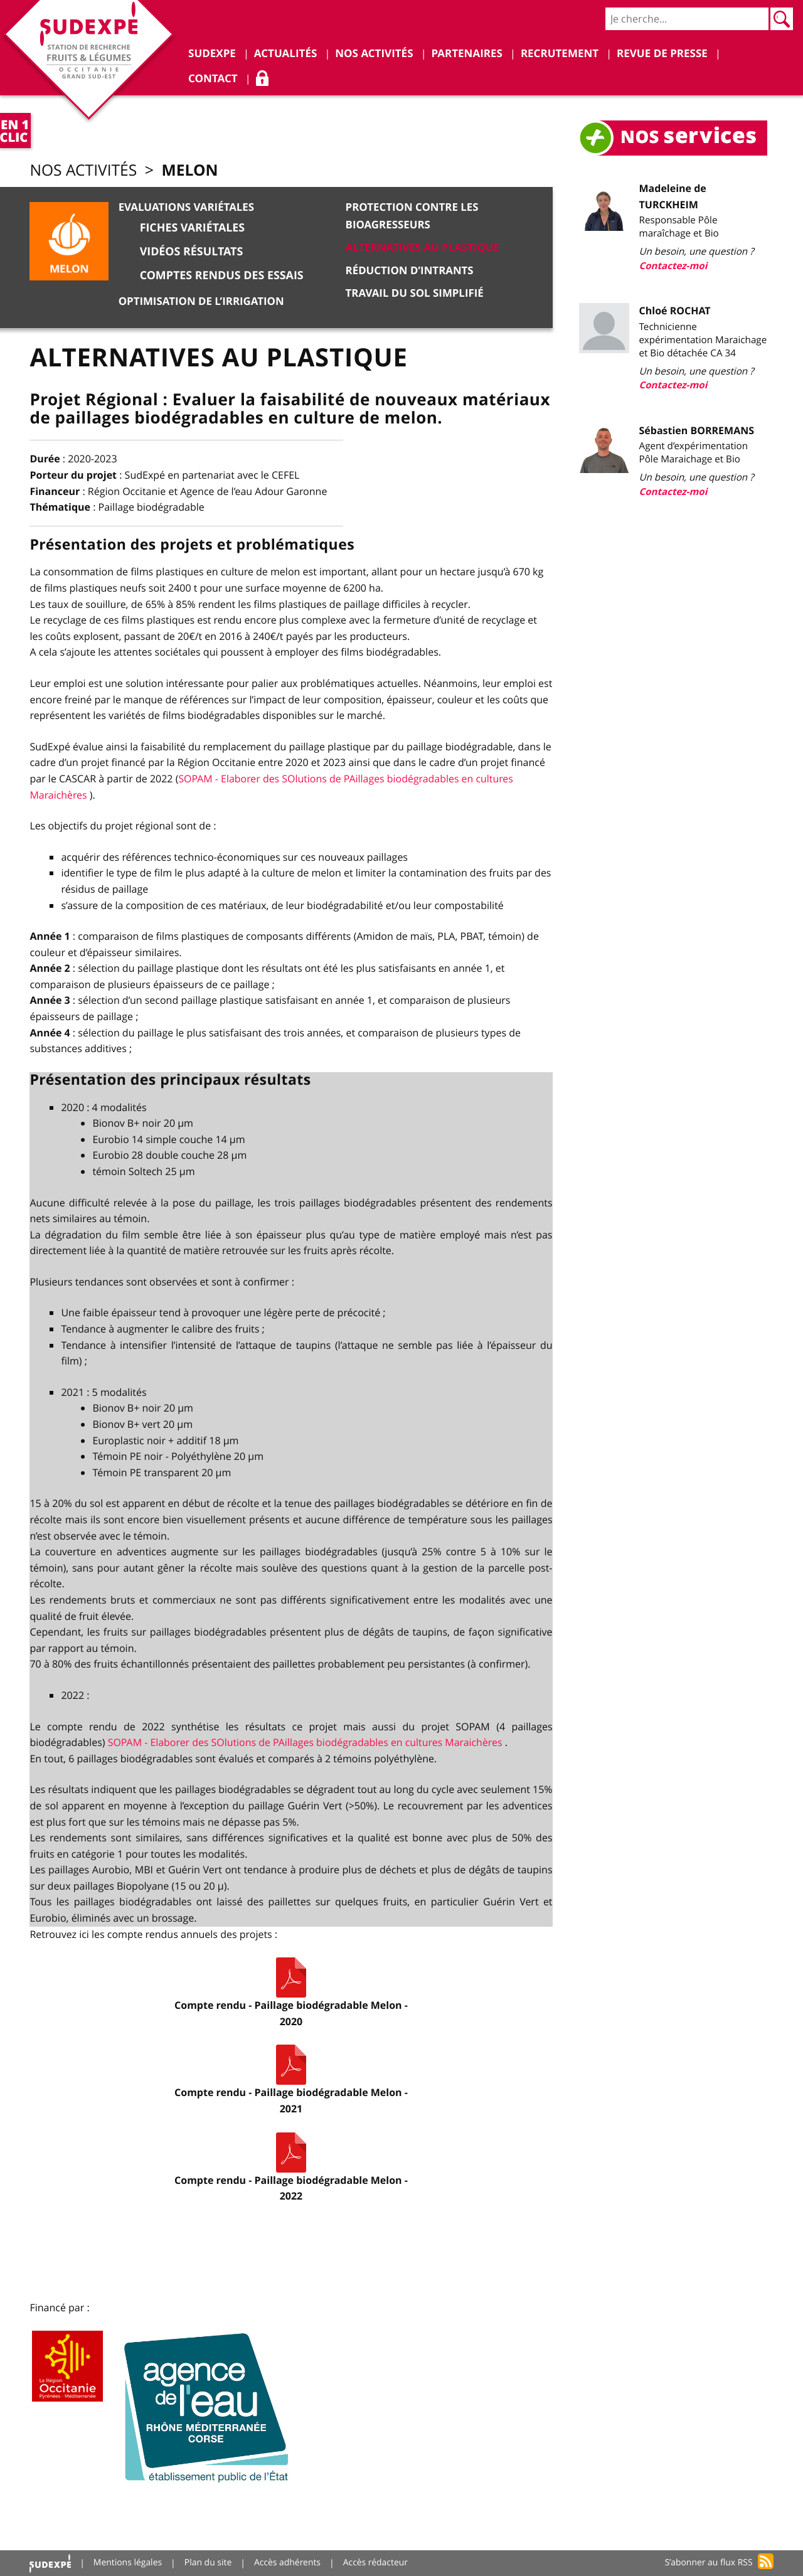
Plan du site (209, 2563)
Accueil (50, 2563)
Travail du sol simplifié (414, 292)
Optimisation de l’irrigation (201, 301)
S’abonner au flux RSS (708, 2563)
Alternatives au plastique (423, 247)
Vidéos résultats (191, 252)
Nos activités (84, 171)
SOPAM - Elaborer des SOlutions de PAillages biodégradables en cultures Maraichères (308, 1742)
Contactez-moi (673, 265)
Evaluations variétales (186, 208)
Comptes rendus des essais (222, 275)
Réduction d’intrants (409, 269)
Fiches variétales (192, 228)
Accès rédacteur (377, 2563)
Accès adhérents (288, 2563)
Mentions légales (127, 2563)
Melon (191, 170)
